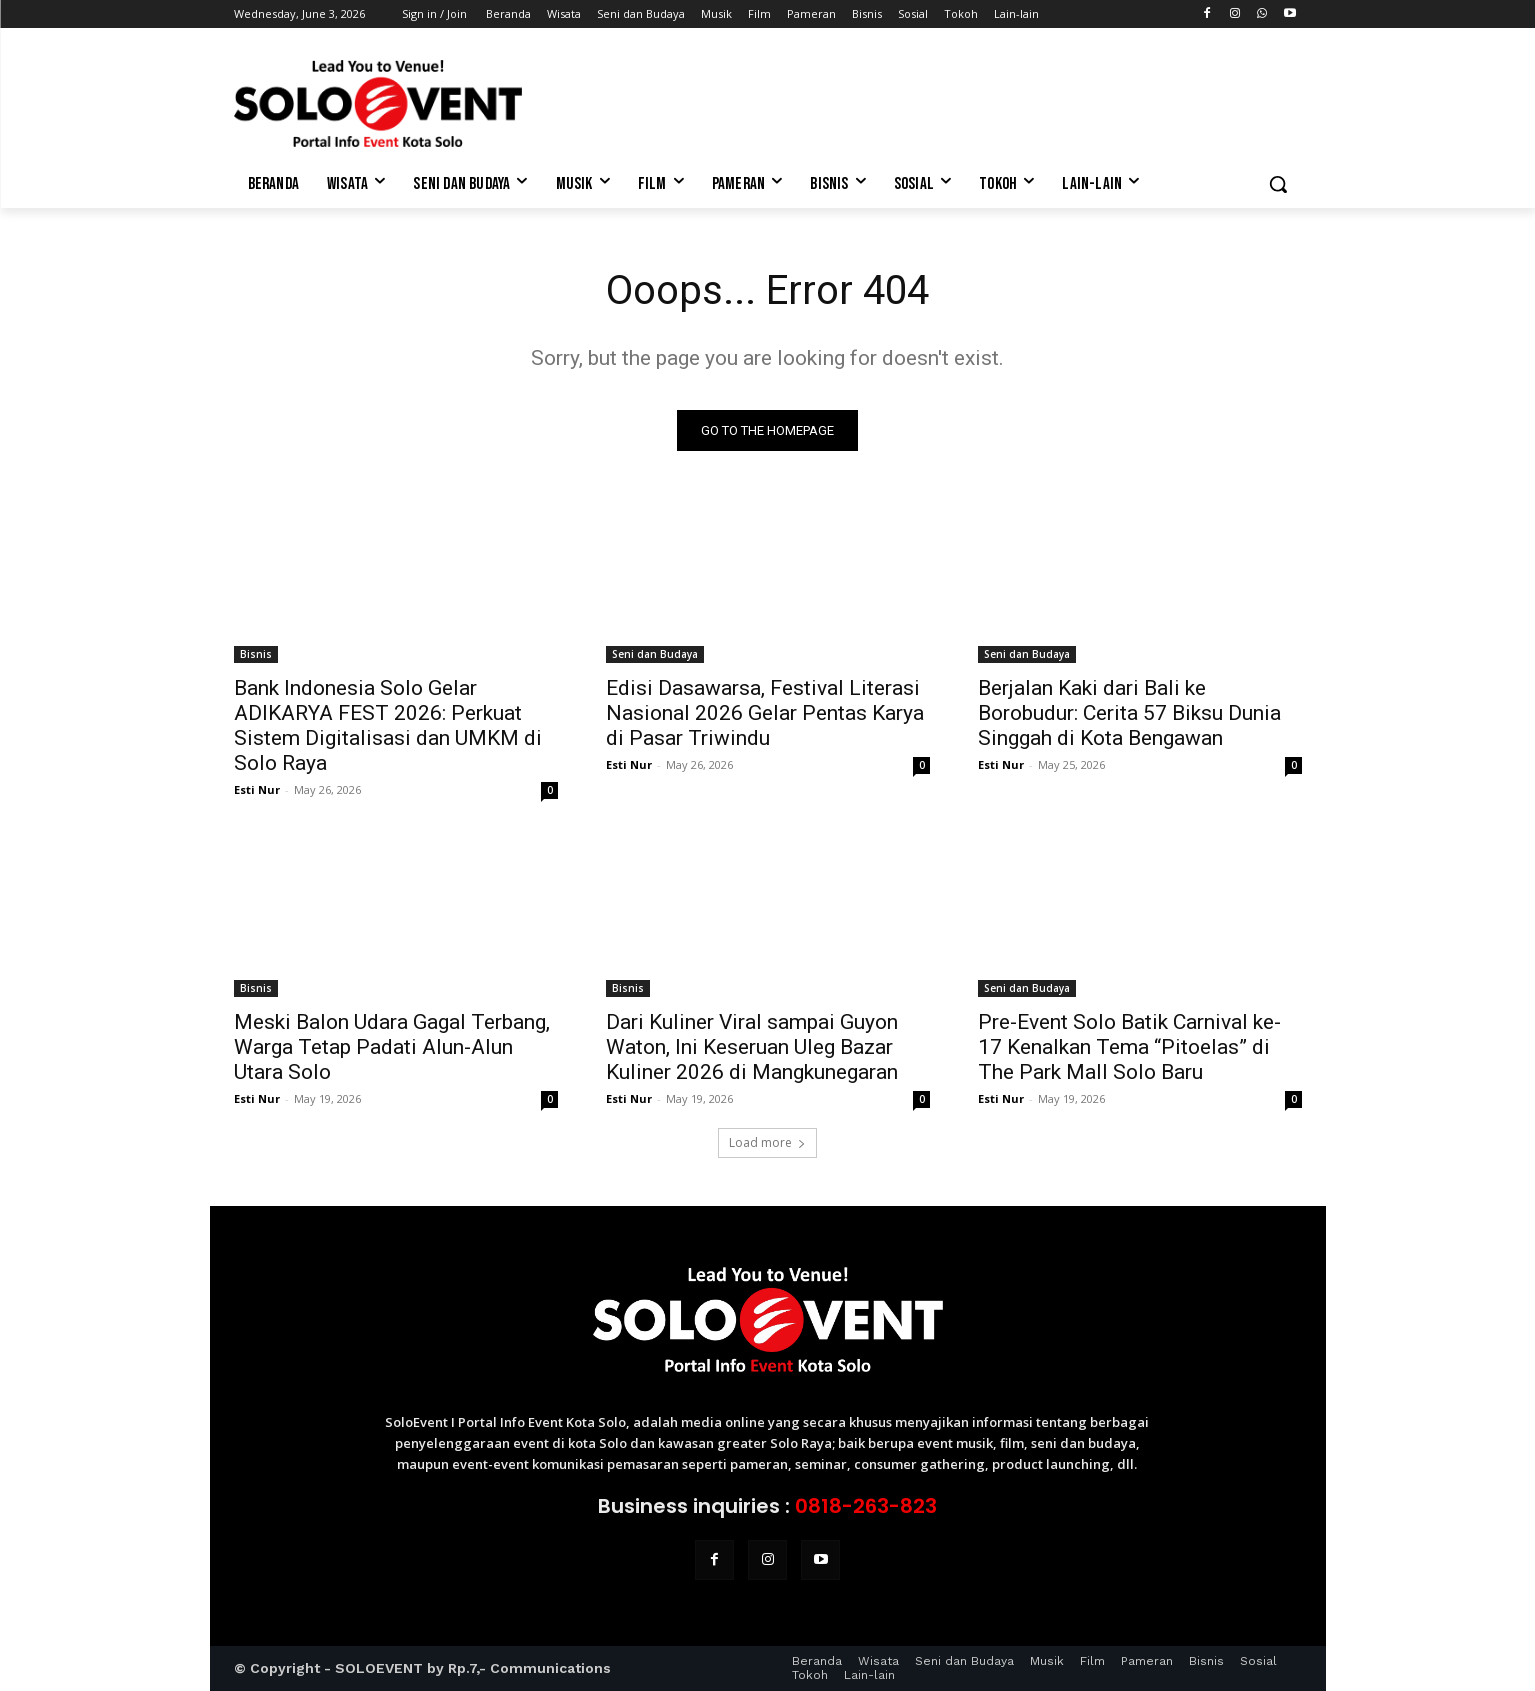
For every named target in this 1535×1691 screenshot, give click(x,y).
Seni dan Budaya (655, 654)
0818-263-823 (866, 1506)
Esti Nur (257, 789)
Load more (767, 1142)
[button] (1278, 184)
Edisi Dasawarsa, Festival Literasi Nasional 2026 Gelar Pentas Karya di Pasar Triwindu (765, 713)
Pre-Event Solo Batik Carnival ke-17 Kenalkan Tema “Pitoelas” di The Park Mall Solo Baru (1129, 1047)
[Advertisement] (918, 101)
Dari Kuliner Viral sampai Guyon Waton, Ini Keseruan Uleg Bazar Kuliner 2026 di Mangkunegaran (752, 1047)
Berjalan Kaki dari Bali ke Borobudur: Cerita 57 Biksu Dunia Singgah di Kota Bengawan (1129, 713)
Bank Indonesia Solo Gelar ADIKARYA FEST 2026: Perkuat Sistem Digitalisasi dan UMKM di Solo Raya (388, 725)
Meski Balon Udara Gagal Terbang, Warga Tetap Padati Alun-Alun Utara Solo (392, 1047)
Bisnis (256, 654)
